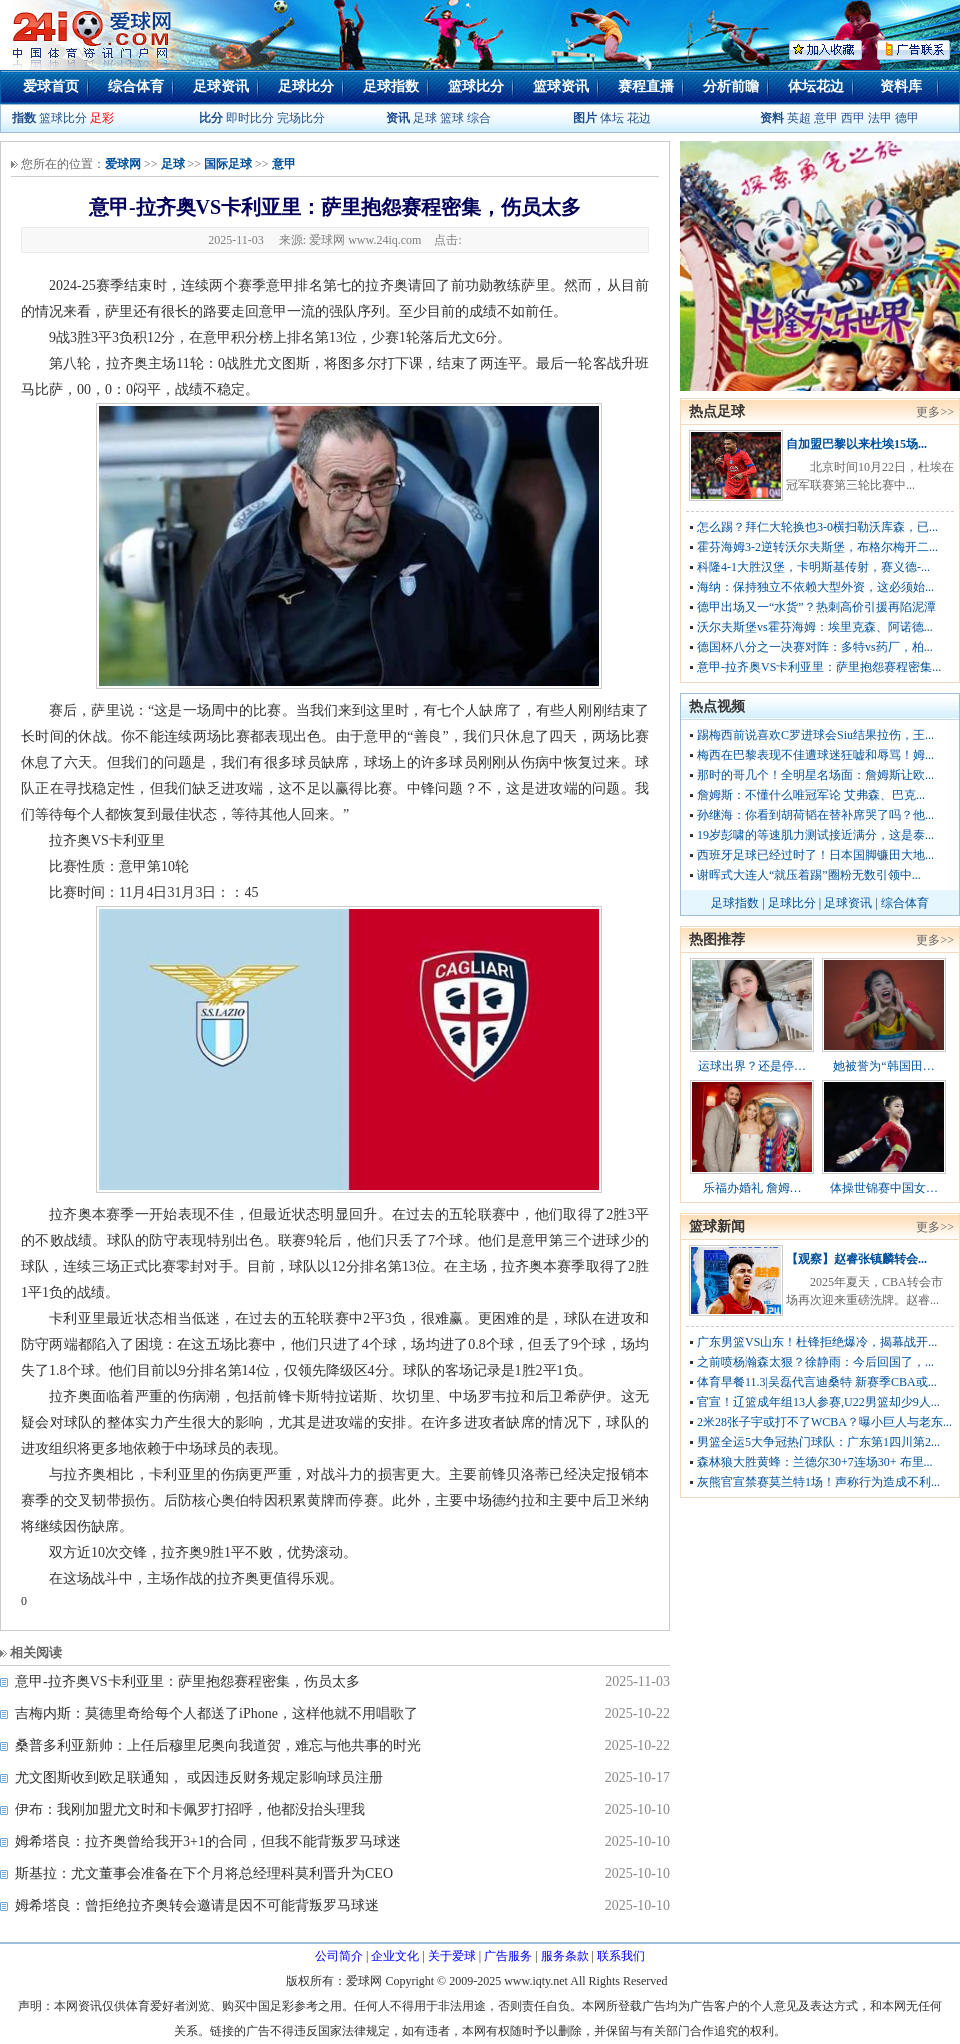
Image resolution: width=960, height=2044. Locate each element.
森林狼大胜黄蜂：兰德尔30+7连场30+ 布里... (815, 1462)
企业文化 (395, 1956)
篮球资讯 (561, 86)
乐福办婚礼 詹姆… (752, 1188)
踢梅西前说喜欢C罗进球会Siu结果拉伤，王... (815, 735)
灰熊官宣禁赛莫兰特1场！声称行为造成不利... (818, 1482)
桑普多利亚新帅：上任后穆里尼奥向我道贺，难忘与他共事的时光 (218, 1745)
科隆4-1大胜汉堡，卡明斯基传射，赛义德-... (813, 567)
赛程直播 (646, 86)
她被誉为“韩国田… (883, 1066)
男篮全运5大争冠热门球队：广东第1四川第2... (818, 1442)
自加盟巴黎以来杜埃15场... (856, 444)
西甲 (854, 118)
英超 (799, 118)
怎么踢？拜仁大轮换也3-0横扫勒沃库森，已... (817, 527)
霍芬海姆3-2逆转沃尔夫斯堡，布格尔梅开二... (817, 547)
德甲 (907, 118)
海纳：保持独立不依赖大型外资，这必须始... (815, 587)
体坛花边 (816, 86)
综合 (479, 118)
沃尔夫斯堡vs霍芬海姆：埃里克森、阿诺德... (815, 627)
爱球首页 (51, 86)
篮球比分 (476, 86)
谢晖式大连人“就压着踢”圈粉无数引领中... (809, 875)
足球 (423, 118)
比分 (211, 118)
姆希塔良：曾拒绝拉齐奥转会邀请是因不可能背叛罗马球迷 (197, 1905)
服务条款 (565, 1956)
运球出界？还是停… (752, 1066)
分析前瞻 (731, 86)
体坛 (612, 118)
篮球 (452, 118)
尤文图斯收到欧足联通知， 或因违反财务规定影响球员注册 (199, 1777)
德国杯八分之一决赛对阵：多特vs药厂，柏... (815, 647)
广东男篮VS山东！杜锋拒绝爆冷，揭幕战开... (817, 1342)
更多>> (935, 412)
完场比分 (301, 118)
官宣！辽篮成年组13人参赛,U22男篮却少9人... (818, 1402)
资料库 (901, 86)
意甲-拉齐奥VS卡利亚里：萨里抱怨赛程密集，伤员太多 (187, 1681)
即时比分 (250, 118)
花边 (639, 118)
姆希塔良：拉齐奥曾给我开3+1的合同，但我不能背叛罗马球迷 (208, 1841)
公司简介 (339, 1956)
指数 (24, 118)
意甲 (826, 118)
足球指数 (391, 86)
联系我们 (621, 1956)
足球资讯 (221, 86)
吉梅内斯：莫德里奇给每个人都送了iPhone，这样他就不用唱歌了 (216, 1713)
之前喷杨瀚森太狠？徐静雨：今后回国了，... (815, 1362)
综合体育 (136, 86)
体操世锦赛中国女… (884, 1188)
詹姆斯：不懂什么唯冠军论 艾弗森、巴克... (811, 795)
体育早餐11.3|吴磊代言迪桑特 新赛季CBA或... (817, 1382)
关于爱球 (452, 1956)
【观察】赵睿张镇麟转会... (856, 1259)
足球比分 (306, 86)
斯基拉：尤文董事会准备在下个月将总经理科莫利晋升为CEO (204, 1873)
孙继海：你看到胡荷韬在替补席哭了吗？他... (815, 815)
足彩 (102, 118)
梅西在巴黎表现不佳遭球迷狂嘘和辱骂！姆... (815, 755)
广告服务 (508, 1956)
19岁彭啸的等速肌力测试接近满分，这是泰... (815, 835)
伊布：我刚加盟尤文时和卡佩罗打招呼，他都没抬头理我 (190, 1809)
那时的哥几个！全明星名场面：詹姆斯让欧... (815, 775)
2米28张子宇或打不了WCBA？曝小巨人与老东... (824, 1422)
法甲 (880, 118)
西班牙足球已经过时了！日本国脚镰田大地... (815, 855)
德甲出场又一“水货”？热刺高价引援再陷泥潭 (816, 607)
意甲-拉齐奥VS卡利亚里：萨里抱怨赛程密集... (819, 667)
